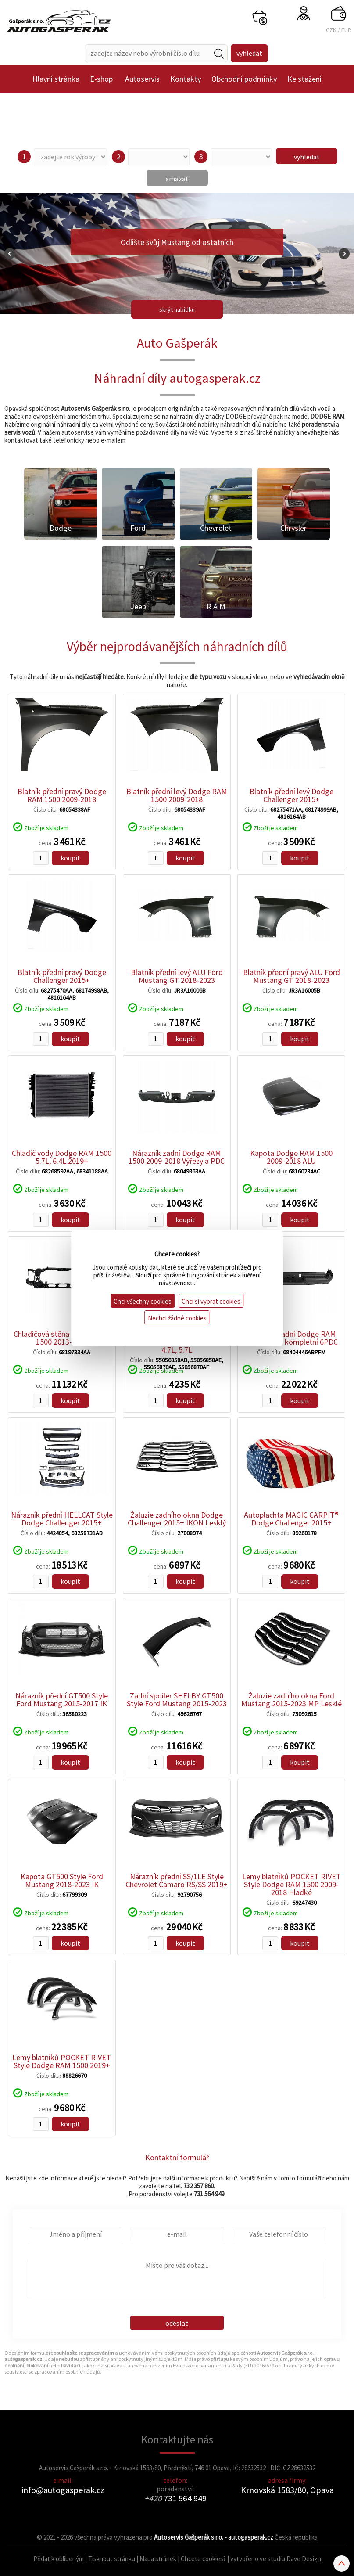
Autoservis (142, 79)
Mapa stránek (157, 2558)
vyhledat (307, 156)
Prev (9, 253)
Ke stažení (304, 79)
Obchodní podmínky (244, 79)
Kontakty (185, 79)
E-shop (101, 79)
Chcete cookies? (203, 2558)
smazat (177, 178)
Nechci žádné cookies (177, 1318)
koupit (70, 857)
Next (344, 253)
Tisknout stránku (111, 2558)
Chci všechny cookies (143, 1301)
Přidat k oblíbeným (58, 2558)
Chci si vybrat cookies (211, 1301)
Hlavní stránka (55, 79)
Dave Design (303, 2558)
